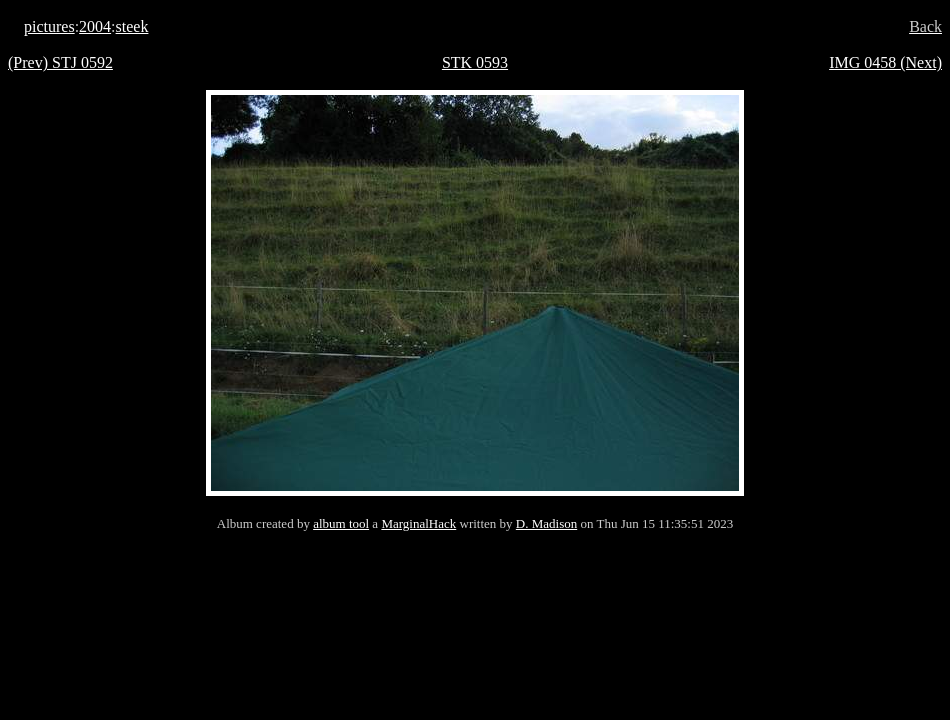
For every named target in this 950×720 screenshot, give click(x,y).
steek (132, 26)
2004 (95, 26)
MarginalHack (418, 523)
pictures (49, 26)
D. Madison (546, 523)
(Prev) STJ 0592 (60, 62)
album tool (341, 523)
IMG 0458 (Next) (885, 62)
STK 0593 (475, 62)
